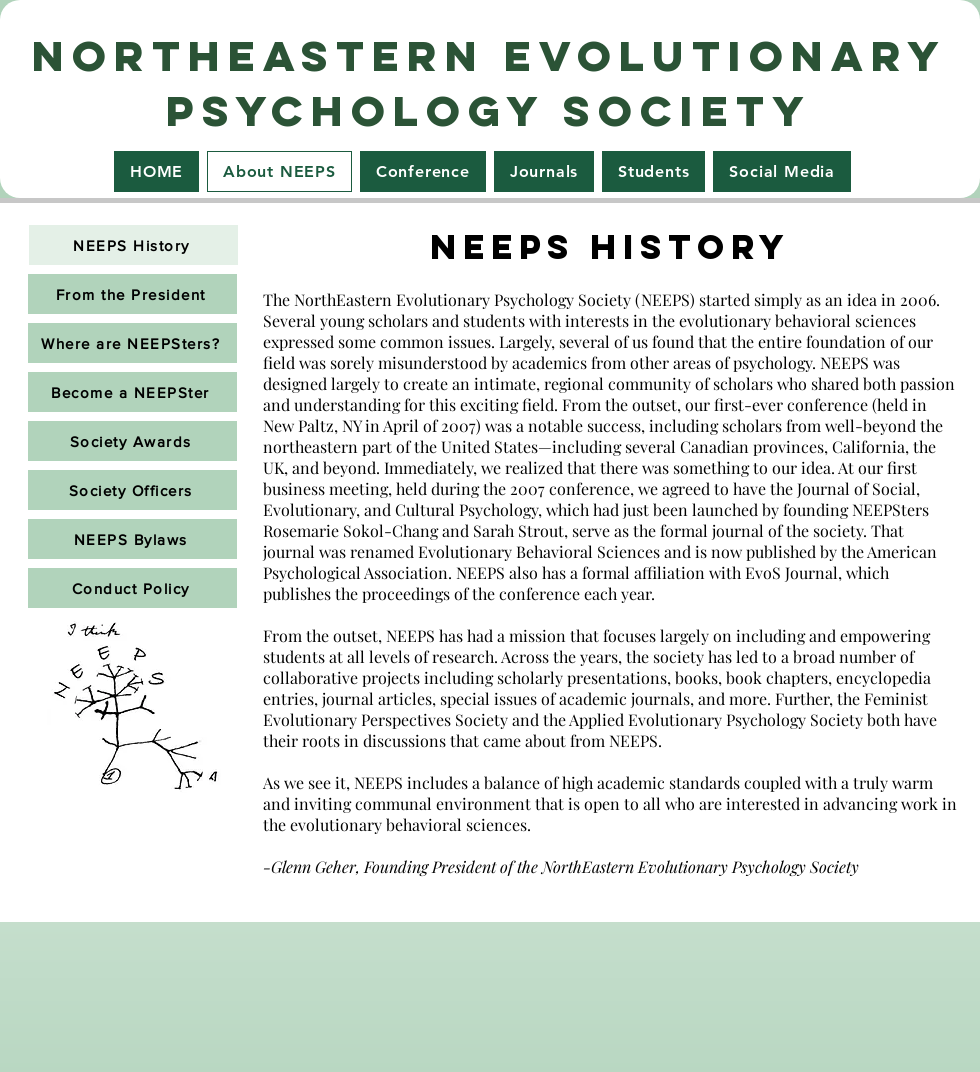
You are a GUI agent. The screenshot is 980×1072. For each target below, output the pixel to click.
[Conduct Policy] (132, 588)
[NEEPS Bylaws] (132, 539)
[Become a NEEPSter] (132, 392)
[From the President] (132, 294)
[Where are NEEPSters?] (132, 343)
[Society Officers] (132, 490)
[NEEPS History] (133, 245)
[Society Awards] (132, 441)
